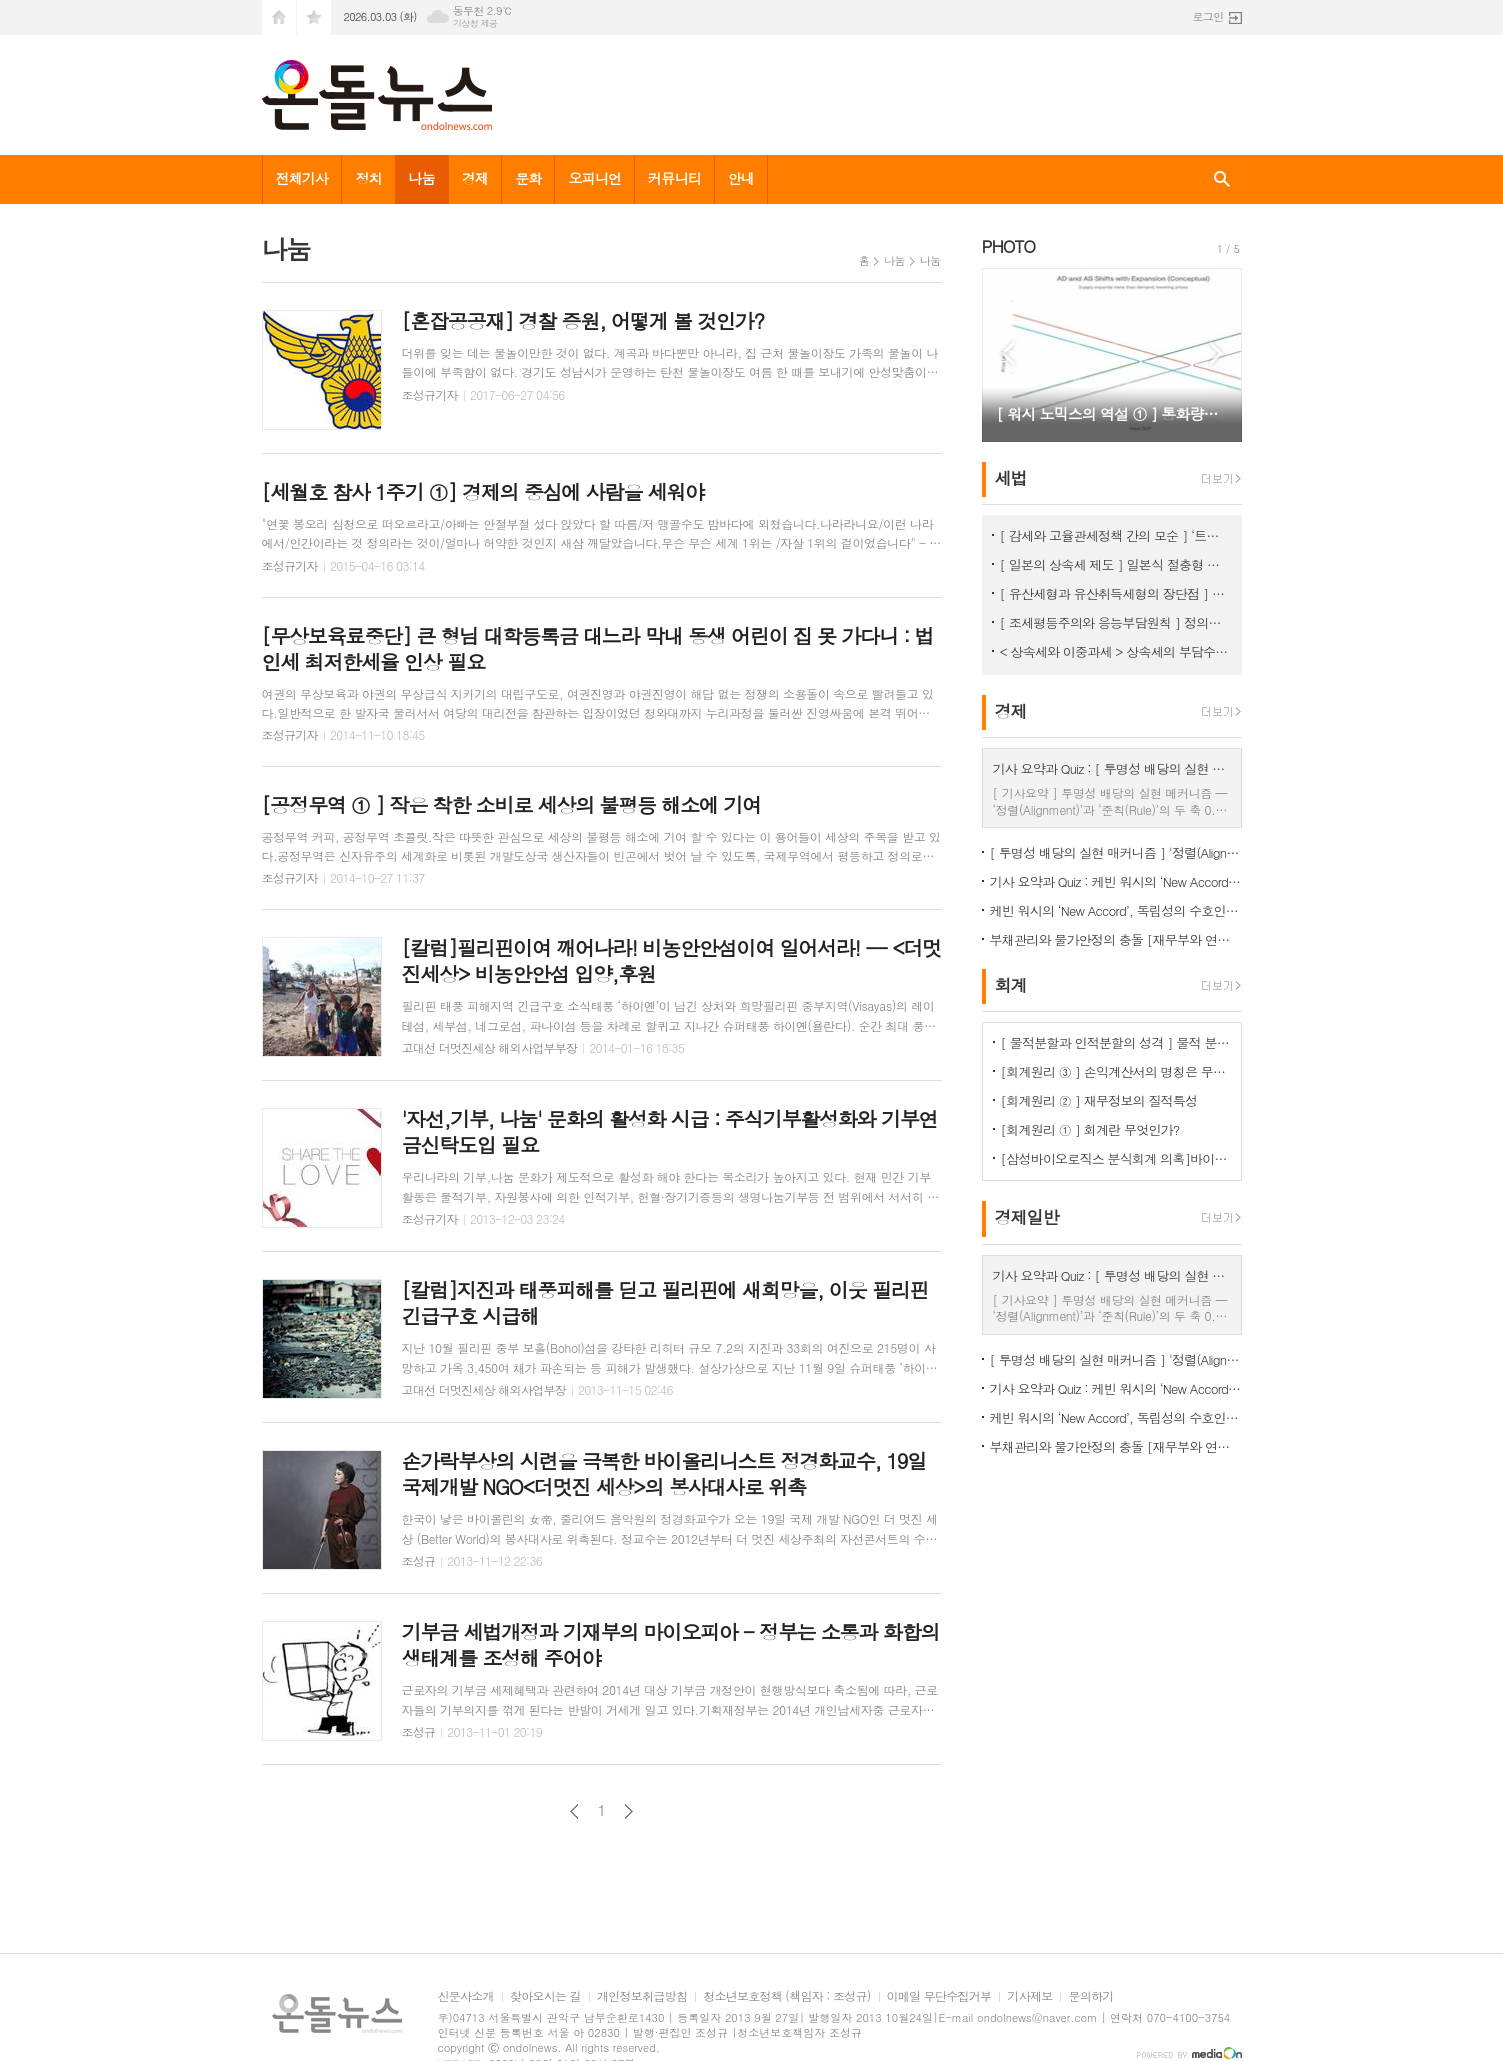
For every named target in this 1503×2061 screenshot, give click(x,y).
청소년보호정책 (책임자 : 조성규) (786, 1996)
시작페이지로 (279, 17)
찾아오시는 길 (545, 1996)
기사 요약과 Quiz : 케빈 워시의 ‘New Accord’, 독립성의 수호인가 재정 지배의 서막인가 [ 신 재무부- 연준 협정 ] (1116, 881)
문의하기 (1090, 1996)
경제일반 (1027, 1218)
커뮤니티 (674, 178)
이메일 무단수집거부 (939, 1996)
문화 (528, 178)
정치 (368, 178)
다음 (628, 1811)
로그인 (1207, 16)
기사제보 (1029, 1996)
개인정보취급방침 (642, 1996)
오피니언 (594, 178)
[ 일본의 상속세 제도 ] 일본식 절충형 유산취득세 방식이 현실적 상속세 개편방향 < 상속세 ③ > (1116, 564)
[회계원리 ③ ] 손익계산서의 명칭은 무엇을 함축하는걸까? (1116, 1071)
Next (1216, 353)
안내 (741, 178)
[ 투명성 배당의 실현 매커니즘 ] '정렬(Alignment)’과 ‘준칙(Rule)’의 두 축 (1116, 852)
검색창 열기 (1222, 179)
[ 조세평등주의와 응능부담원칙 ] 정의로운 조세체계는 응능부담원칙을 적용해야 (1116, 622)
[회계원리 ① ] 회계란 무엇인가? (1090, 1129)
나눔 (421, 178)
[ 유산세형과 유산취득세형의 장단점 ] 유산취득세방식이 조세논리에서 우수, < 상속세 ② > (1116, 593)
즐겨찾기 (314, 17)
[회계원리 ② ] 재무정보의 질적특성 (1099, 1100)
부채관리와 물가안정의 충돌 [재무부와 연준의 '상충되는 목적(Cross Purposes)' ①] (1116, 939)
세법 (1011, 478)
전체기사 (302, 178)
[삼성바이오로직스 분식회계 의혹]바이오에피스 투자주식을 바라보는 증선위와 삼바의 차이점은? (1116, 1158)
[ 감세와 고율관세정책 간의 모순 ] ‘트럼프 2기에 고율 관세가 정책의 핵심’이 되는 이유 (1116, 535)
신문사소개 (466, 1996)
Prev (1007, 353)
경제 (475, 178)
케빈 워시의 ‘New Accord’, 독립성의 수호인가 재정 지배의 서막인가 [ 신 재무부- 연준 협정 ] (1116, 910)
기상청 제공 (475, 23)
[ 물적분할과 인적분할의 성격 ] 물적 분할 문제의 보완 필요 (1116, 1042)
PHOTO (1009, 246)
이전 (574, 1811)
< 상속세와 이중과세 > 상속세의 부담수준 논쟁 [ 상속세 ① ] (1116, 651)
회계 (1011, 985)
